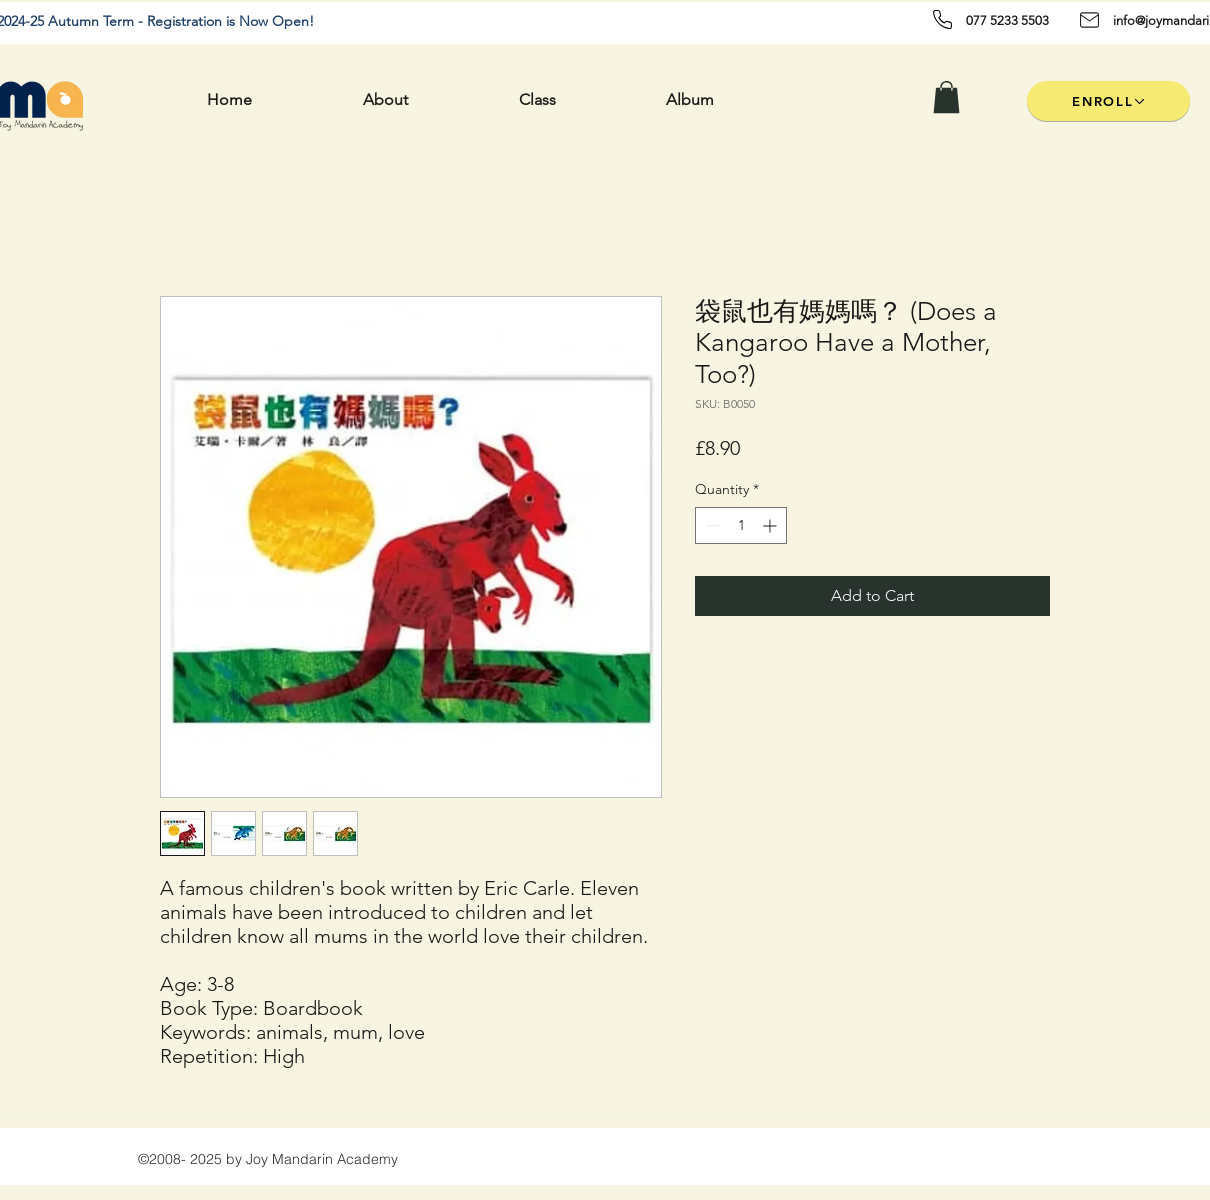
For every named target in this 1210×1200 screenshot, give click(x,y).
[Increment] (771, 525)
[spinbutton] (741, 525)
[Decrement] (710, 525)
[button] (946, 97)
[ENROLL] (1108, 101)
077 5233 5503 (1007, 20)
